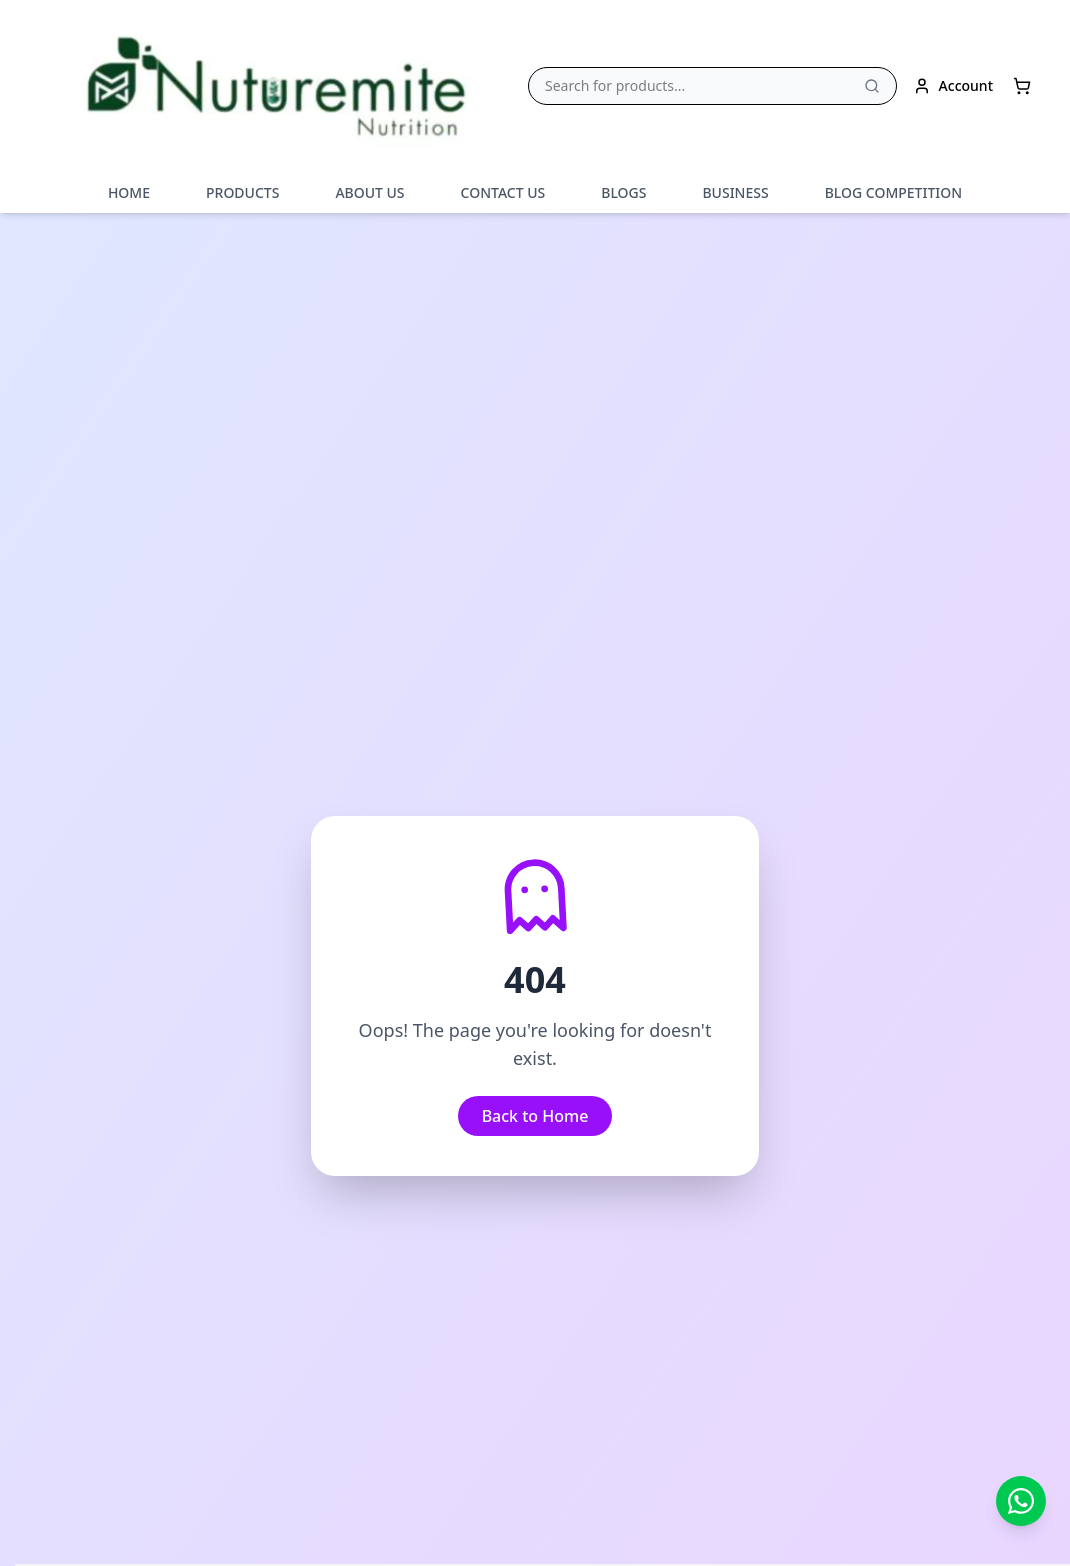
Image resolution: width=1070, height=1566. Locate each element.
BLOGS (623, 192)
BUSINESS (735, 192)
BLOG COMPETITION (893, 192)
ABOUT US (369, 192)
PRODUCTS (242, 192)
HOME (129, 192)
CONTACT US (503, 192)
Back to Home (535, 1116)
